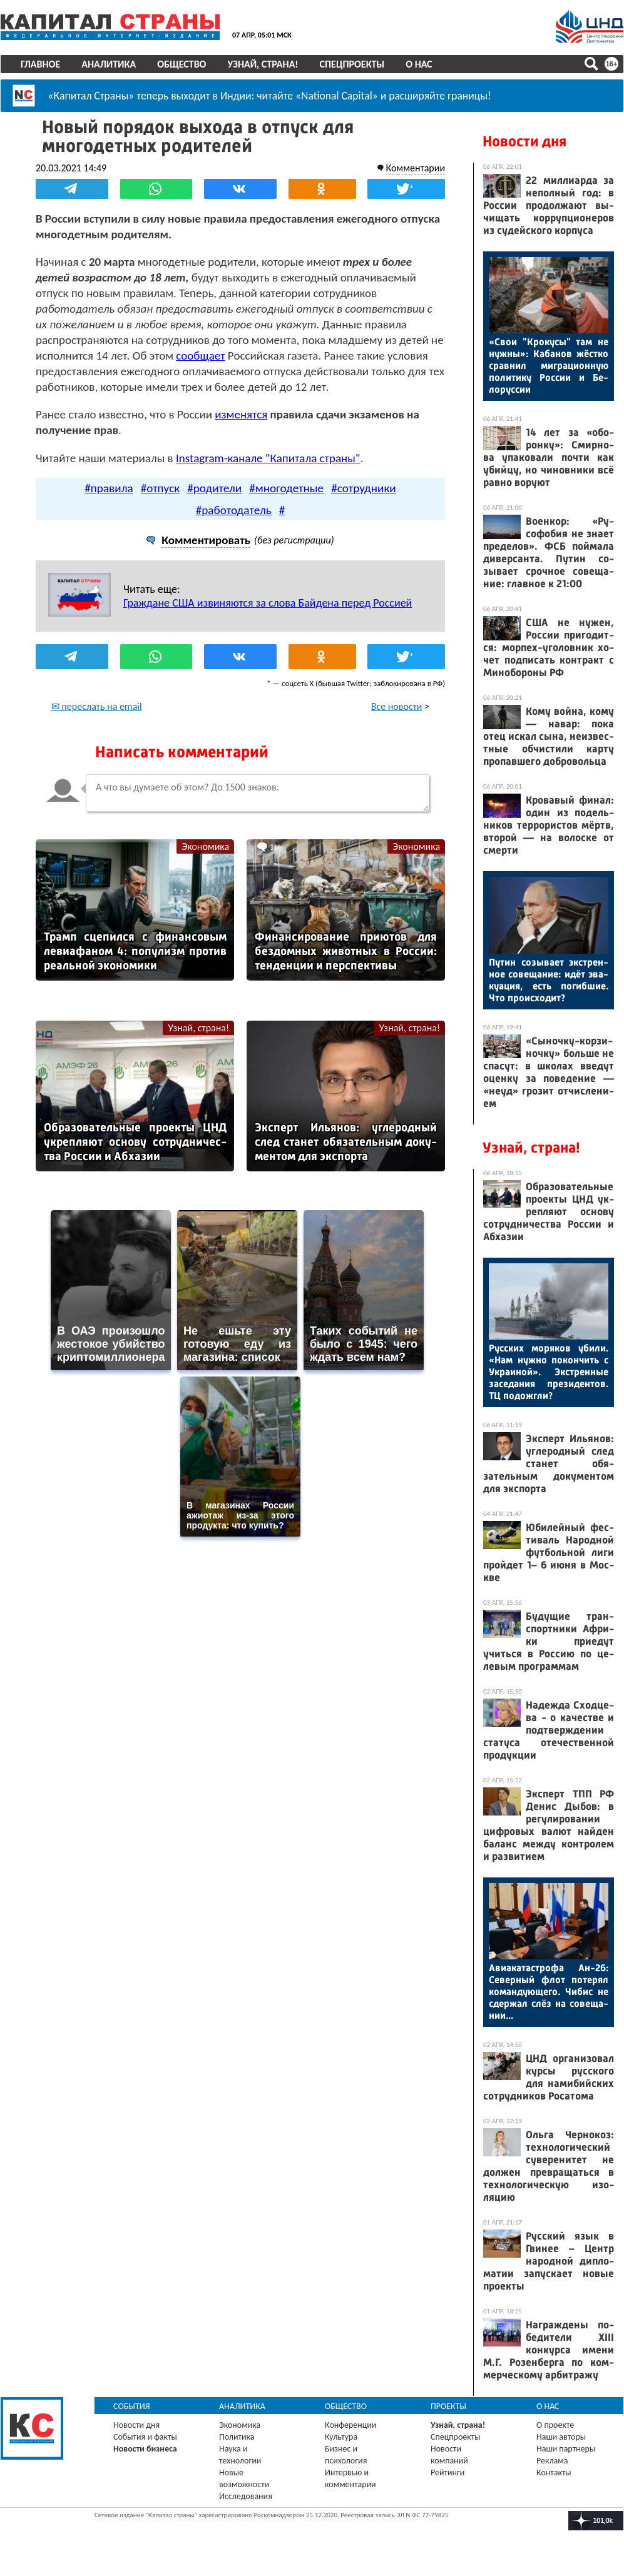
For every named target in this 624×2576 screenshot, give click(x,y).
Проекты (448, 2406)
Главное (40, 64)
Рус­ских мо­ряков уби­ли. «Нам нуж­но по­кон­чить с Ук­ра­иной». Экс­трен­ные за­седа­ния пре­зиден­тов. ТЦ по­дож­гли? (548, 1372)
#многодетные (286, 488)
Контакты (553, 2472)
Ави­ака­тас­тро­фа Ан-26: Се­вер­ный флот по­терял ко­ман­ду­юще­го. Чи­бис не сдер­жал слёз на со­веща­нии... (548, 1991)
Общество (181, 64)
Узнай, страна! (262, 64)
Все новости (396, 706)
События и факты (145, 2437)
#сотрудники (363, 488)
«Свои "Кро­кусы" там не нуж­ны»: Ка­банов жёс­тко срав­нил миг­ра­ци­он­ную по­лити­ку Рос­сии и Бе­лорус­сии (548, 365)
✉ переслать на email (96, 706)
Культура (341, 2437)
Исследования (245, 2496)
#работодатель (234, 510)
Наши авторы (561, 2437)
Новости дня (524, 141)
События (131, 2406)
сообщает (200, 355)
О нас (419, 64)
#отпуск (160, 488)
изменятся (241, 414)
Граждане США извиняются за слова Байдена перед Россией (267, 603)
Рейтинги (447, 2472)
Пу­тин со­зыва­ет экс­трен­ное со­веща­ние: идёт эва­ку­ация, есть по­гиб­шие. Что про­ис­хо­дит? (548, 980)
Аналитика (108, 64)
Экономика (205, 846)
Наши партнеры (565, 2448)
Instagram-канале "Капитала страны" (268, 458)
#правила (108, 488)
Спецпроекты (352, 64)
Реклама (552, 2460)
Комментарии (415, 168)
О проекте (555, 2425)
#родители (214, 488)
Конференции (351, 2425)
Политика (237, 2437)
